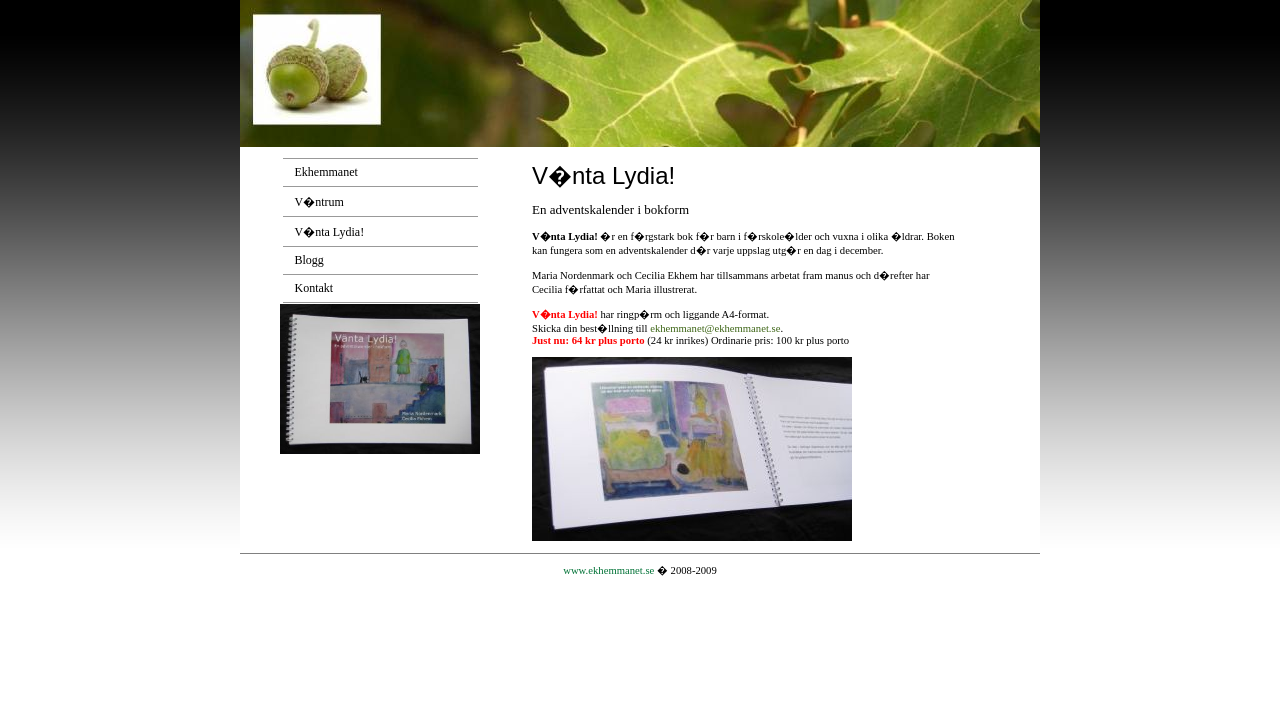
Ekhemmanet (326, 172)
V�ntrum (319, 202)
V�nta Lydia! (330, 232)
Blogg (309, 260)
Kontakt (314, 288)
